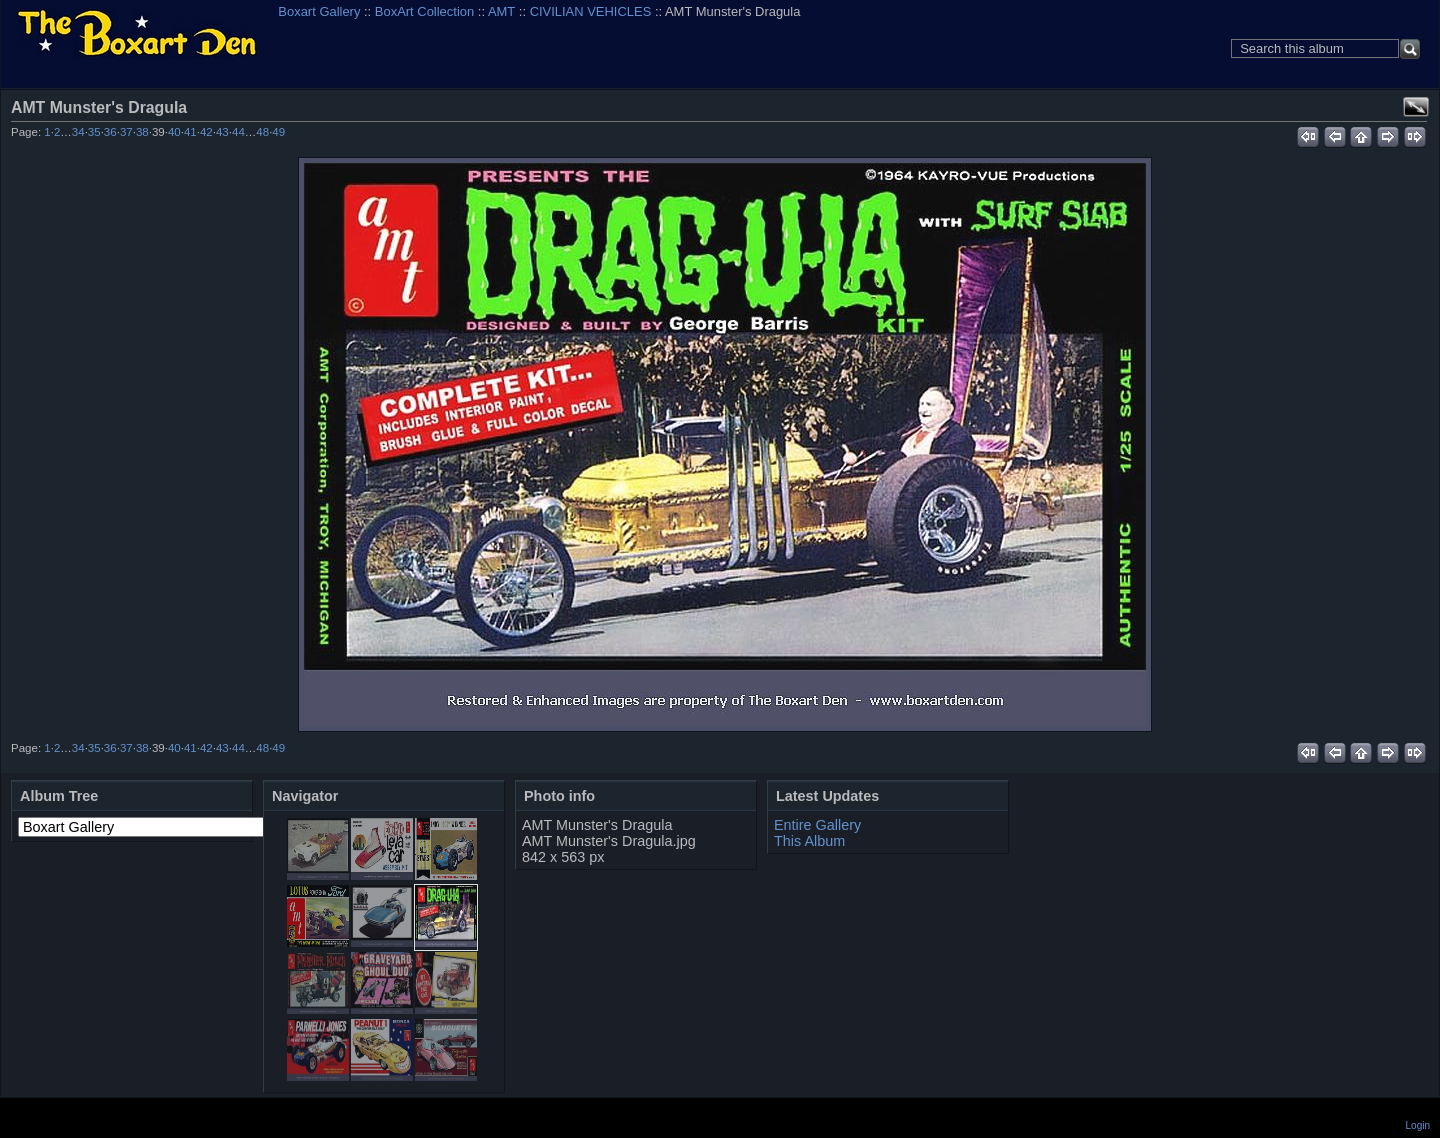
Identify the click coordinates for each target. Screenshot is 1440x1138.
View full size (1416, 107)
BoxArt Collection (424, 11)
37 (126, 132)
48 (262, 132)
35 (94, 132)
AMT (501, 11)
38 (142, 132)
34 (78, 132)
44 (238, 132)
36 (110, 132)
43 (222, 132)
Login (1418, 1125)
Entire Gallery (817, 825)
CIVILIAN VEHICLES (591, 11)
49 (278, 132)
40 (174, 132)
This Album (809, 841)
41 (190, 132)
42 (206, 132)
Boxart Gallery (319, 11)
